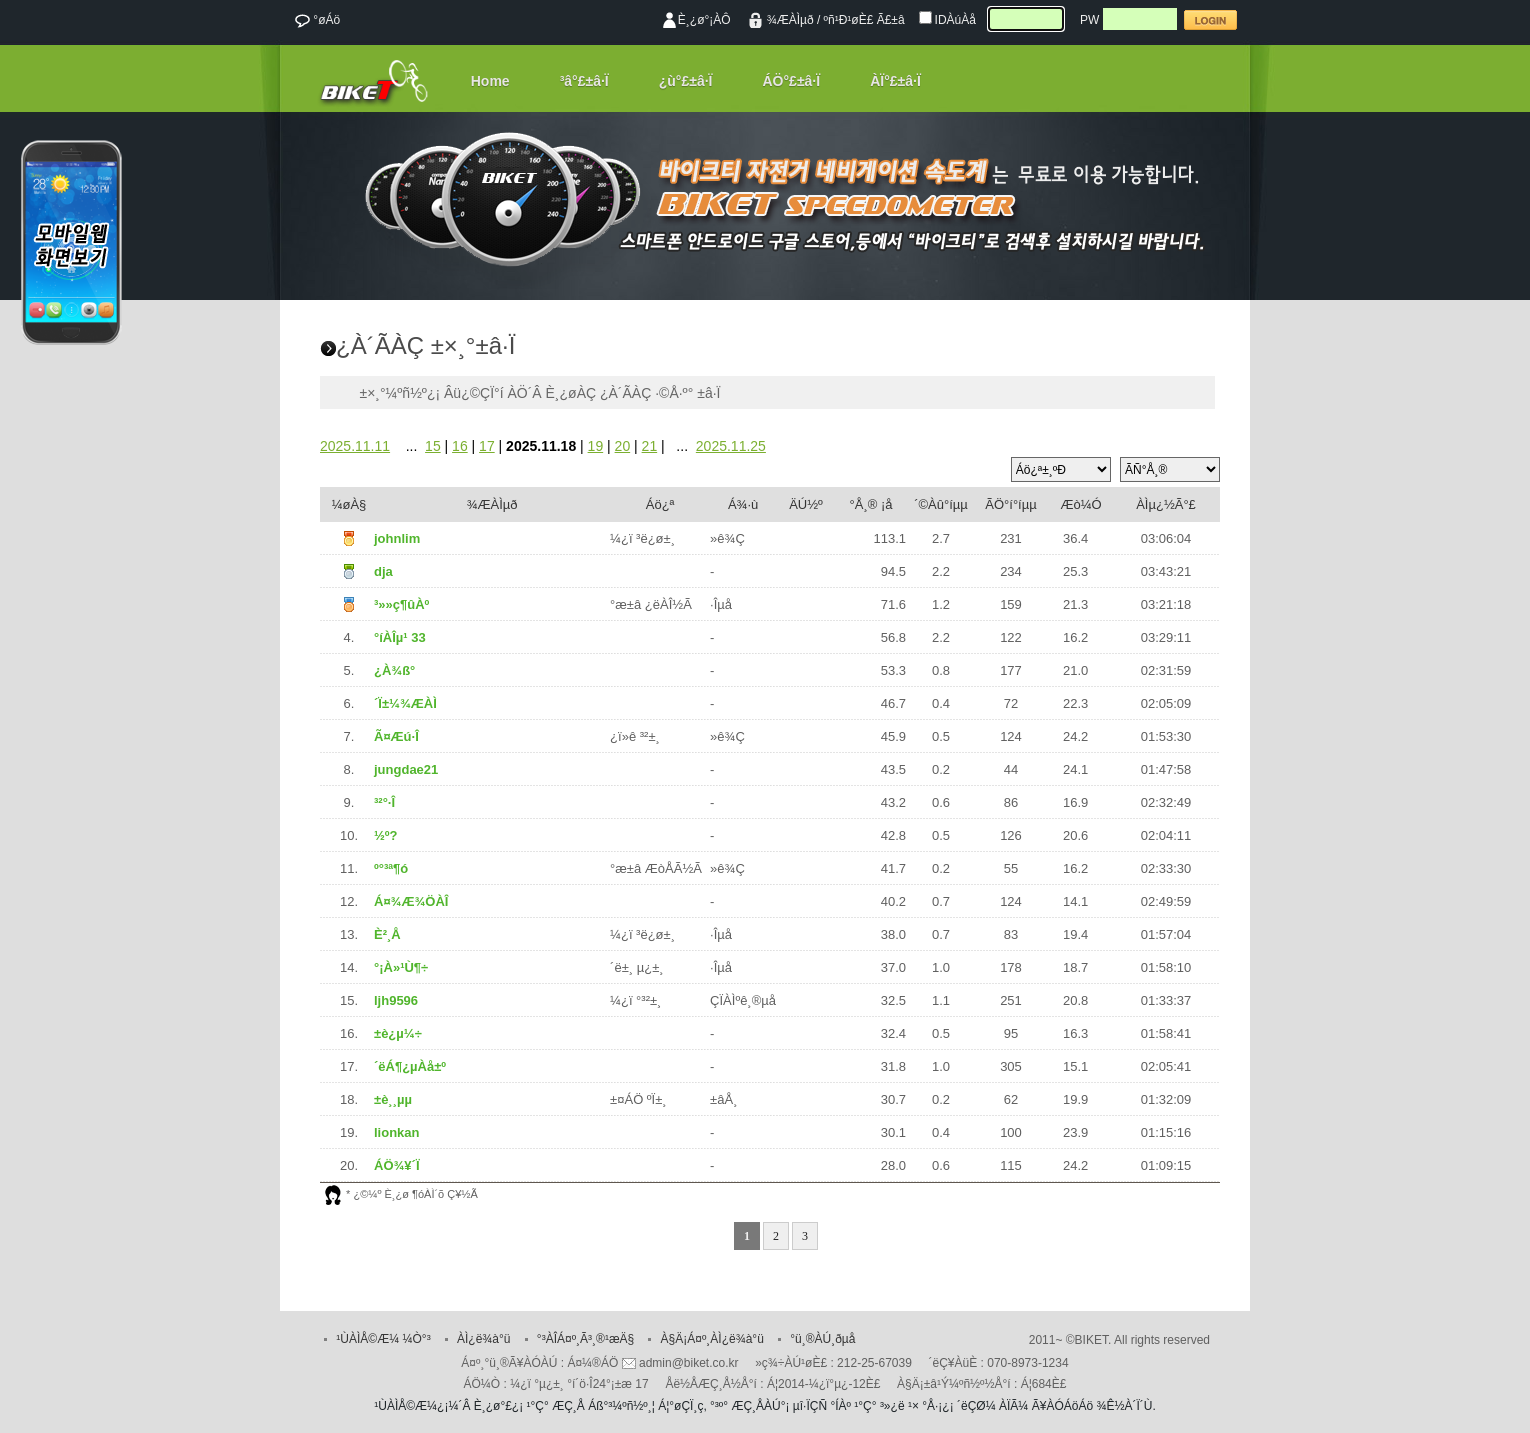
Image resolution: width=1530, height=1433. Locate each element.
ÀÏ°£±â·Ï (895, 81)
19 (596, 446)
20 (623, 446)
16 (460, 446)
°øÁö (317, 21)
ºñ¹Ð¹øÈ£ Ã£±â (864, 20)
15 (433, 446)
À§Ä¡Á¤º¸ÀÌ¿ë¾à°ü (712, 1339)
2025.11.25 (731, 446)
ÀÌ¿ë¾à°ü (484, 1339)
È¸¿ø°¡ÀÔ (704, 20)
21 (650, 446)
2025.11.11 (355, 446)
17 (487, 446)
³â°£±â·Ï (584, 81)
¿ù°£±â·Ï (686, 81)
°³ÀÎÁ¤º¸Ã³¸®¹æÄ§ (585, 1339)
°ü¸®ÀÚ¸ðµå (822, 1339)
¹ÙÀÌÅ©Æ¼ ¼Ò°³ (383, 1339)
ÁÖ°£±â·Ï (792, 81)
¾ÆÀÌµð (790, 20)
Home (490, 81)
